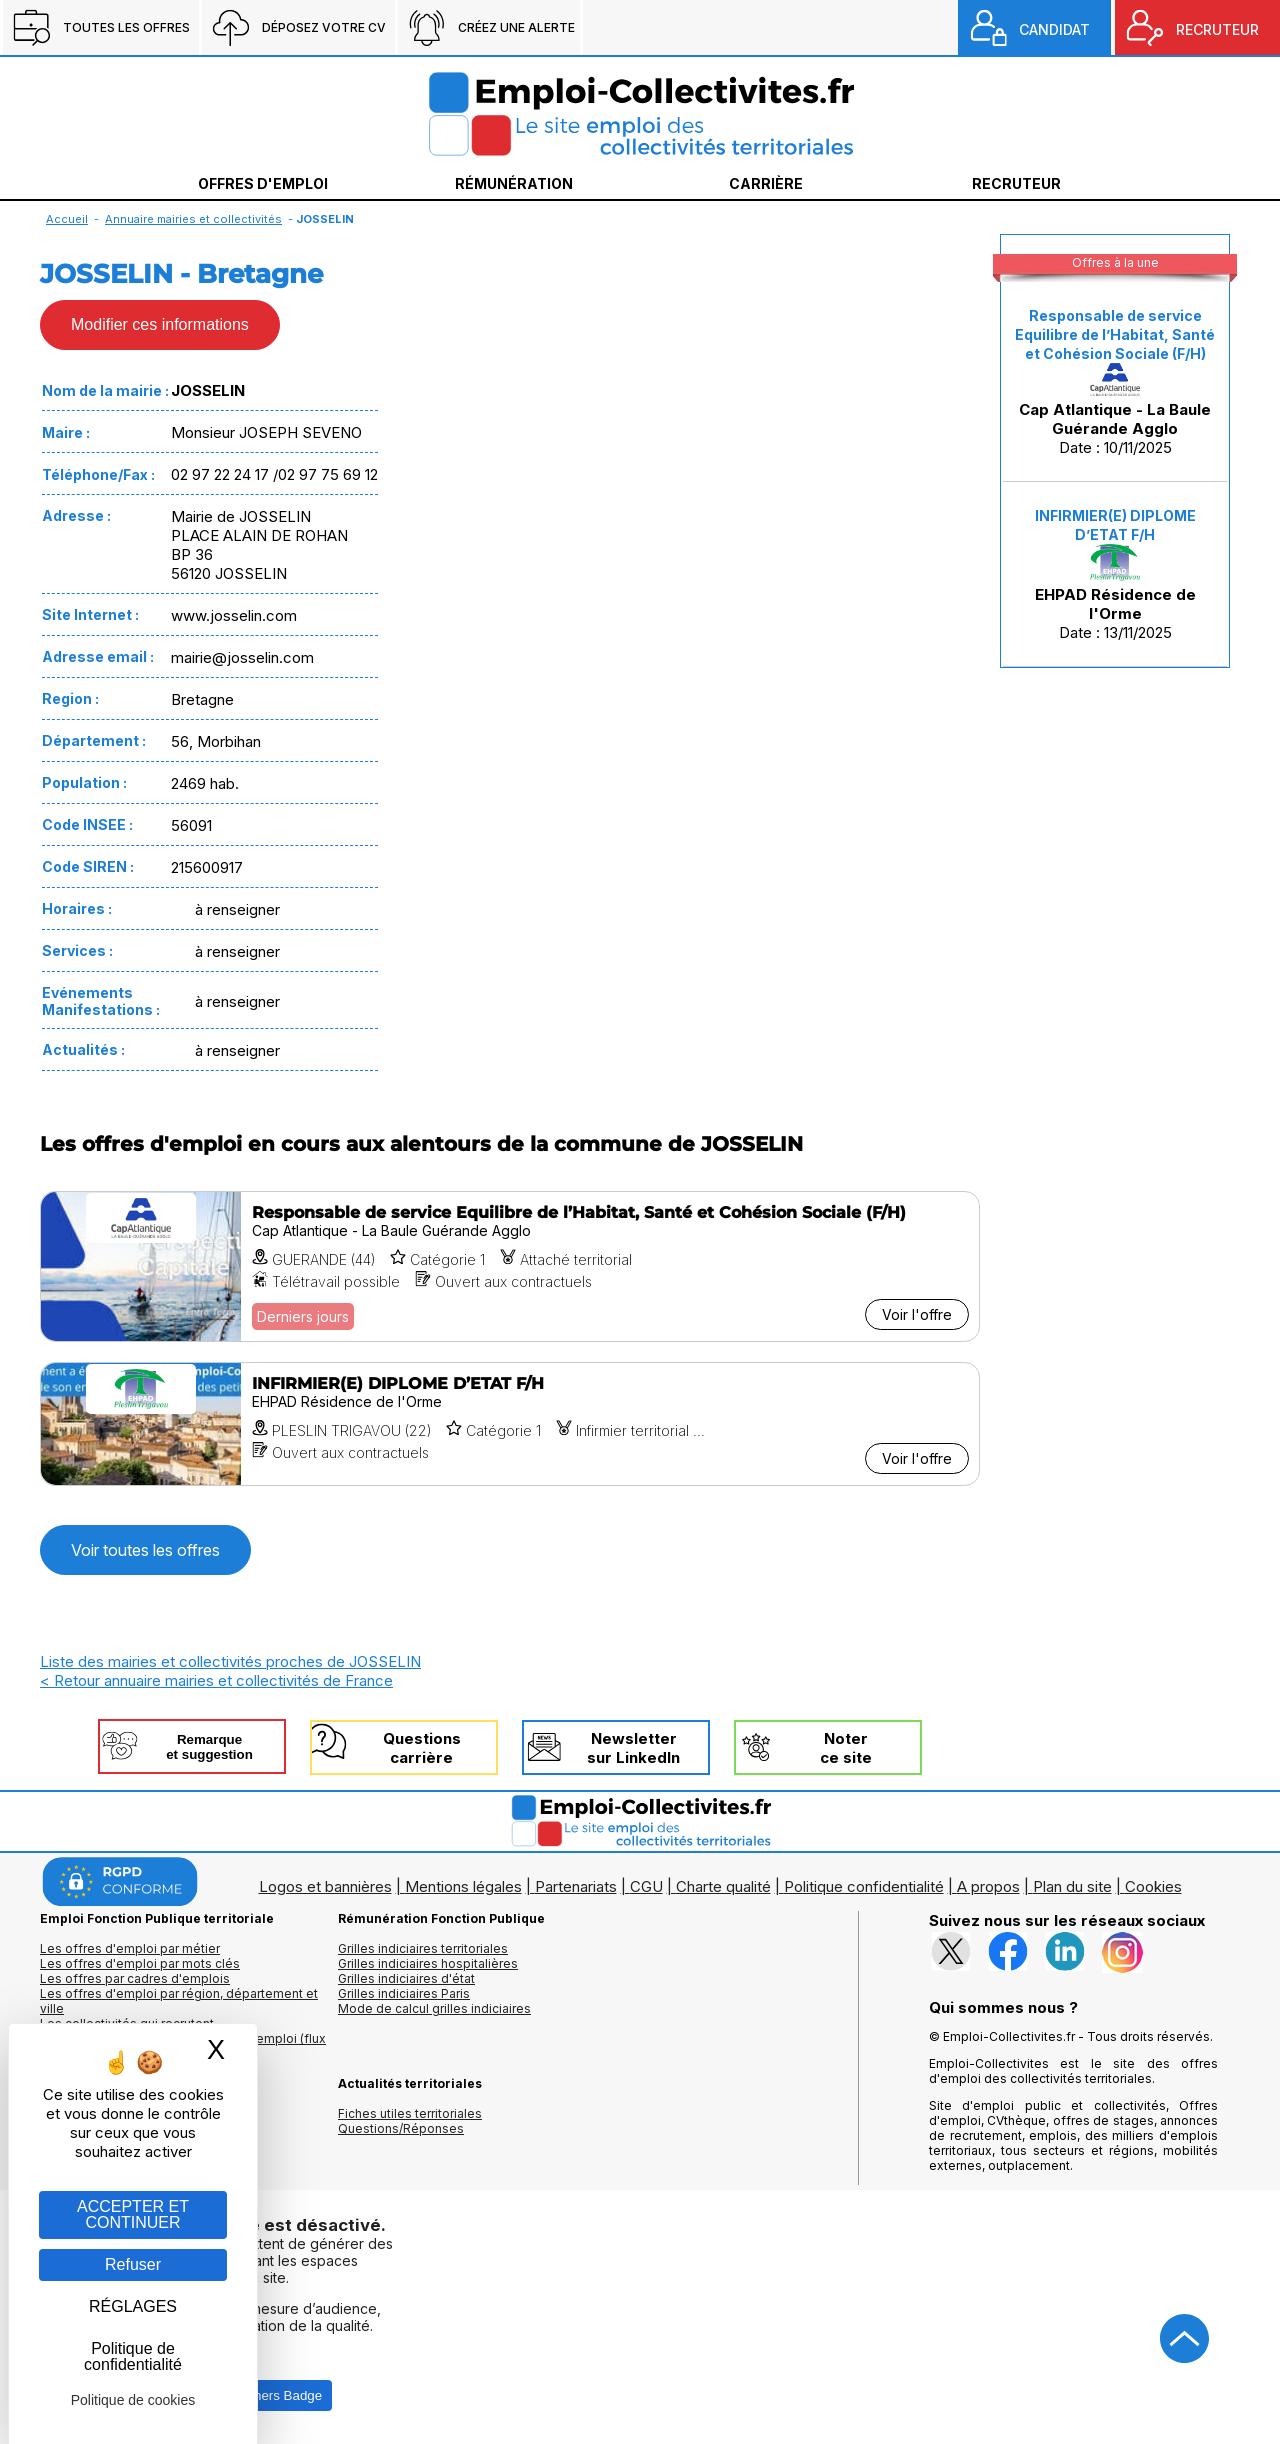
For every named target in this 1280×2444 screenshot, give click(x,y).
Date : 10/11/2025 (1115, 382)
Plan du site (1072, 1886)
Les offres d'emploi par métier (130, 1948)
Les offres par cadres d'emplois (135, 1978)
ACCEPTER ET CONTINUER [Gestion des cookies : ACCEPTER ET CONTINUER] (133, 2214)
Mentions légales (463, 1886)
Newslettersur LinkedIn (633, 1748)
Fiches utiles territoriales (410, 2113)
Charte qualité (723, 1886)
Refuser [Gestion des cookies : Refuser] (133, 2264)
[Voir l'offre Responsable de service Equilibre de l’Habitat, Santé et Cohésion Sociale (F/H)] (510, 1266)
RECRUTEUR (1217, 29)
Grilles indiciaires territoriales (423, 1948)
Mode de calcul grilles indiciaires (434, 2008)
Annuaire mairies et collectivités (193, 219)
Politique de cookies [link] (133, 2400)
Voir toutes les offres (145, 1550)
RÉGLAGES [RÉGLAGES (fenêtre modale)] (133, 2306)
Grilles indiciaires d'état (406, 1978)
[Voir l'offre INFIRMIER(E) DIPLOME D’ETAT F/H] (510, 1424)
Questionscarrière (422, 1748)
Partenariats (576, 1886)
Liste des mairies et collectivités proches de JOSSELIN (230, 1661)
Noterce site (846, 1748)
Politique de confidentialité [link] (133, 2356)
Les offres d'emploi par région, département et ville (179, 2001)
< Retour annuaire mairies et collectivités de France (216, 1680)
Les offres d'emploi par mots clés (140, 1963)
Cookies (1153, 1886)
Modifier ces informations (160, 324)
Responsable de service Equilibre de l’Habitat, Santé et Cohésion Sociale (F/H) (1115, 334)
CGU (646, 1886)
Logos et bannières (325, 1886)
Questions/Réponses (401, 2128)
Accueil (67, 219)
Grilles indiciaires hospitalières (428, 1963)
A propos (988, 1886)
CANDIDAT (1054, 29)
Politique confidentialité (864, 1886)
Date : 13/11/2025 (1115, 574)
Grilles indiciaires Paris (404, 1993)
